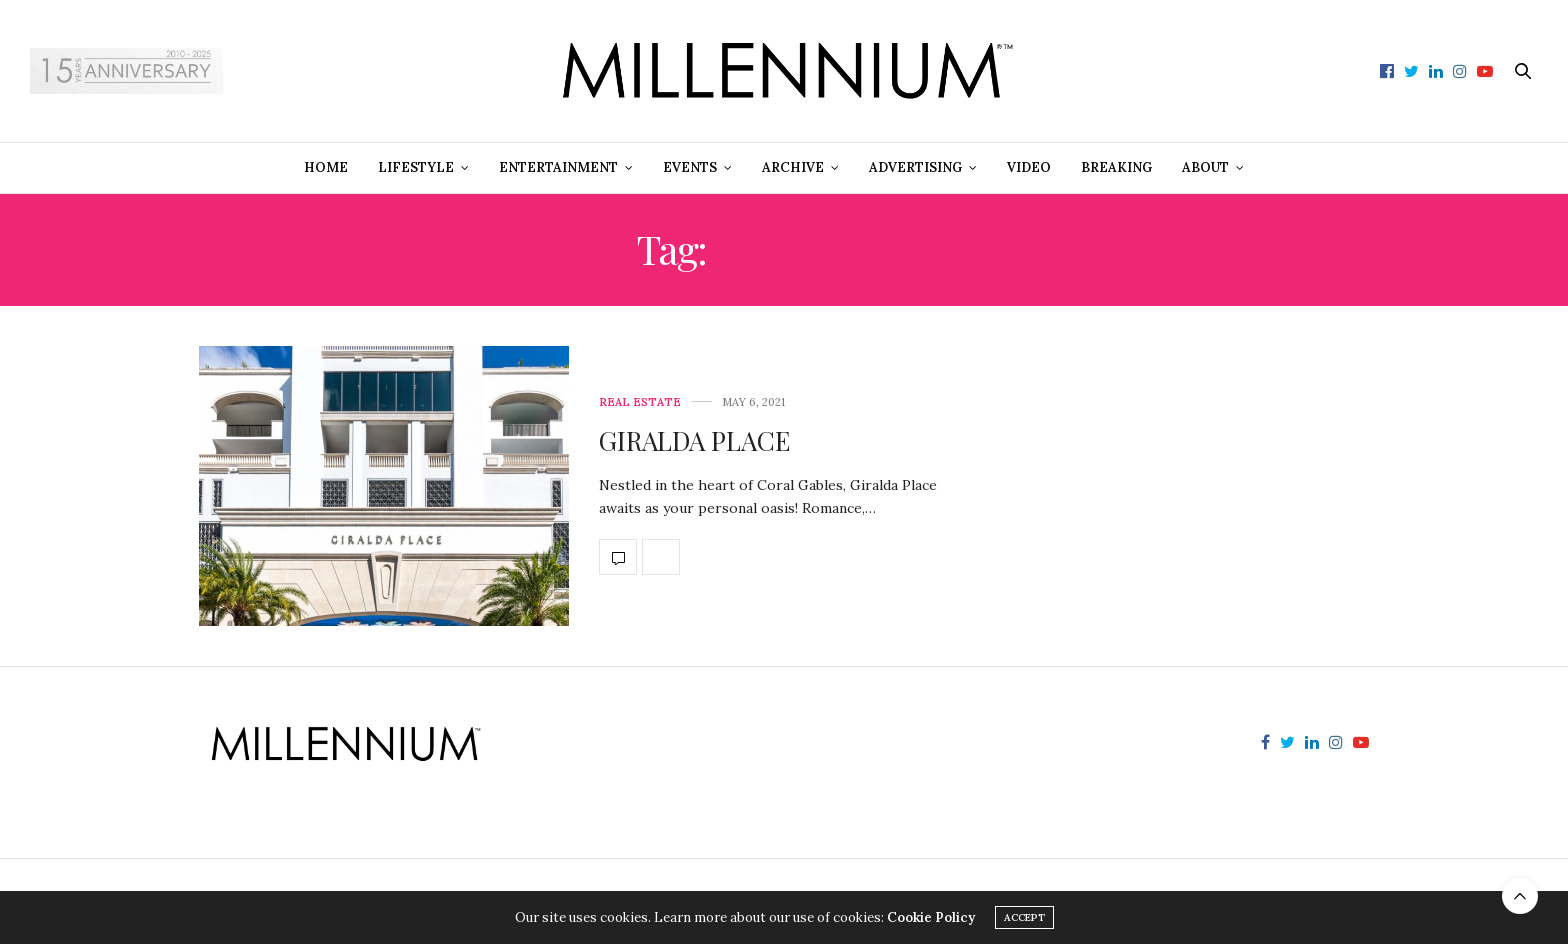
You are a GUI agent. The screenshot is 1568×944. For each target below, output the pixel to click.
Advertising (915, 167)
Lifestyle (416, 167)
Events (690, 167)
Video (1029, 167)
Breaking (1116, 167)
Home (326, 167)
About (1205, 167)
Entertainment (558, 167)
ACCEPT (1024, 917)
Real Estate (640, 402)
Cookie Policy (931, 917)
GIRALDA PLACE (694, 440)
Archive (793, 167)
